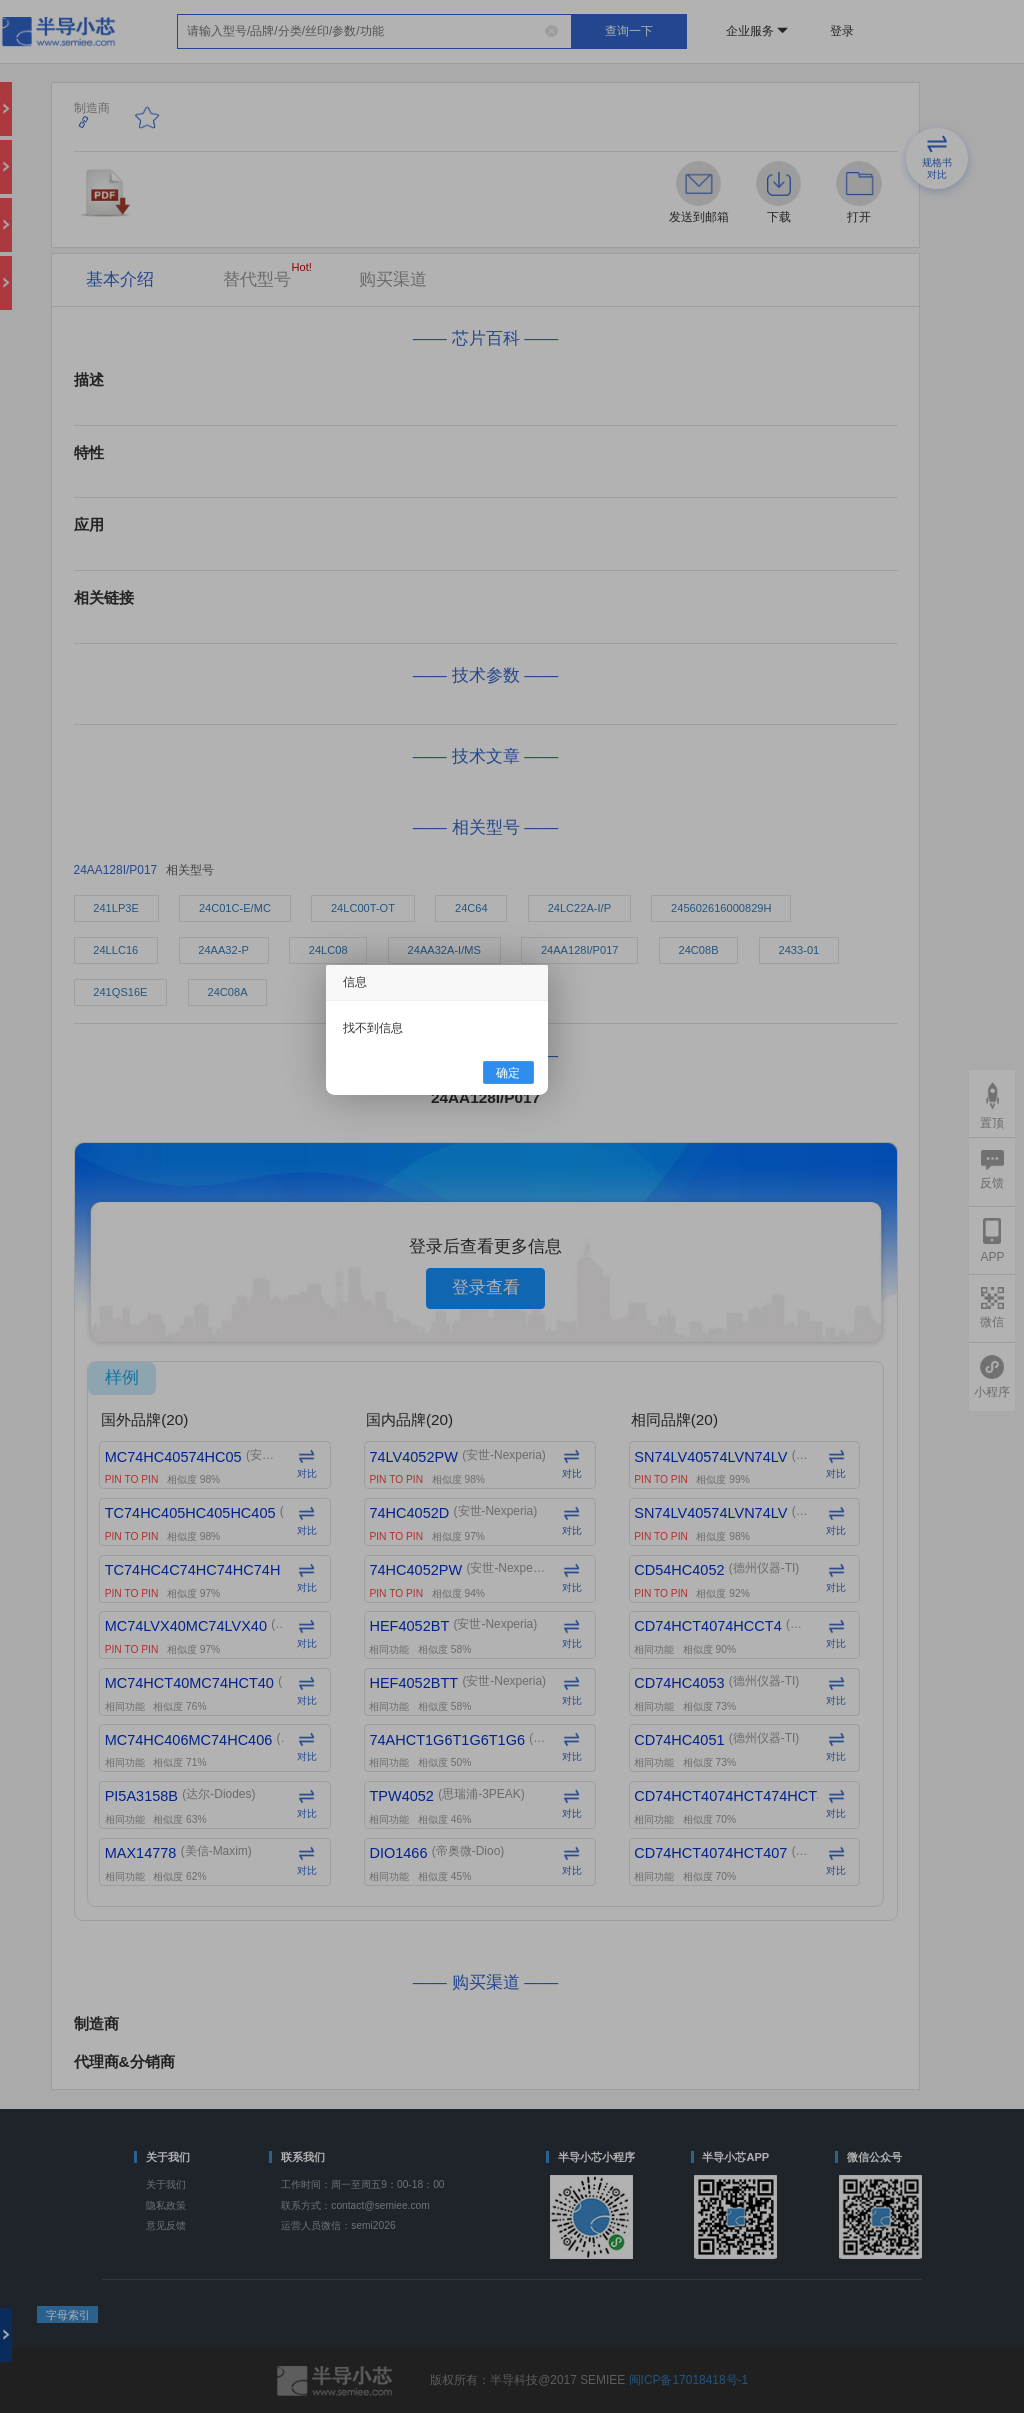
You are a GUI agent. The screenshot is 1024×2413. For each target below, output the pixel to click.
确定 (508, 1072)
